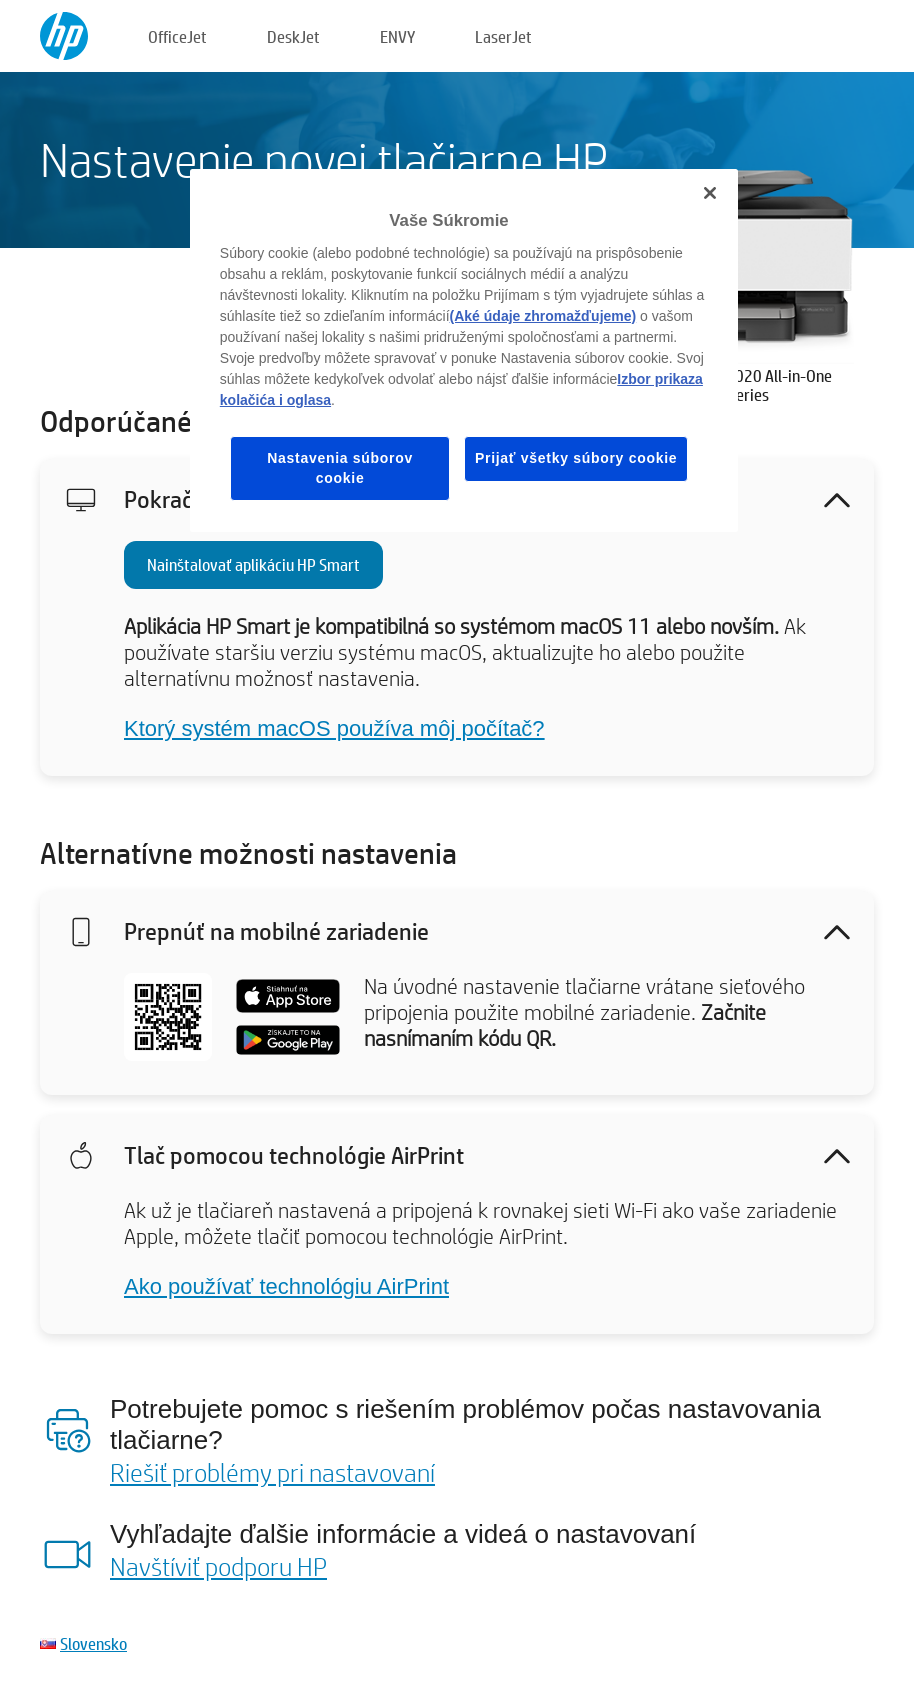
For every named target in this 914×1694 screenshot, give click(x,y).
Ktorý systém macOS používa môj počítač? (334, 728)
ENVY (397, 36)
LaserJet (503, 36)
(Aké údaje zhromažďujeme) (543, 316)
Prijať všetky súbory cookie (576, 458)
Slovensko (93, 1643)
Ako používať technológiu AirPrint (286, 1286)
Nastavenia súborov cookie (340, 468)
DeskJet (293, 36)
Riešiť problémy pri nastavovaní (272, 1472)
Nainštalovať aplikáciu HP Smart (253, 564)
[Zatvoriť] (710, 193)
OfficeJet (177, 36)
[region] (464, 350)
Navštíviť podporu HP (218, 1566)
